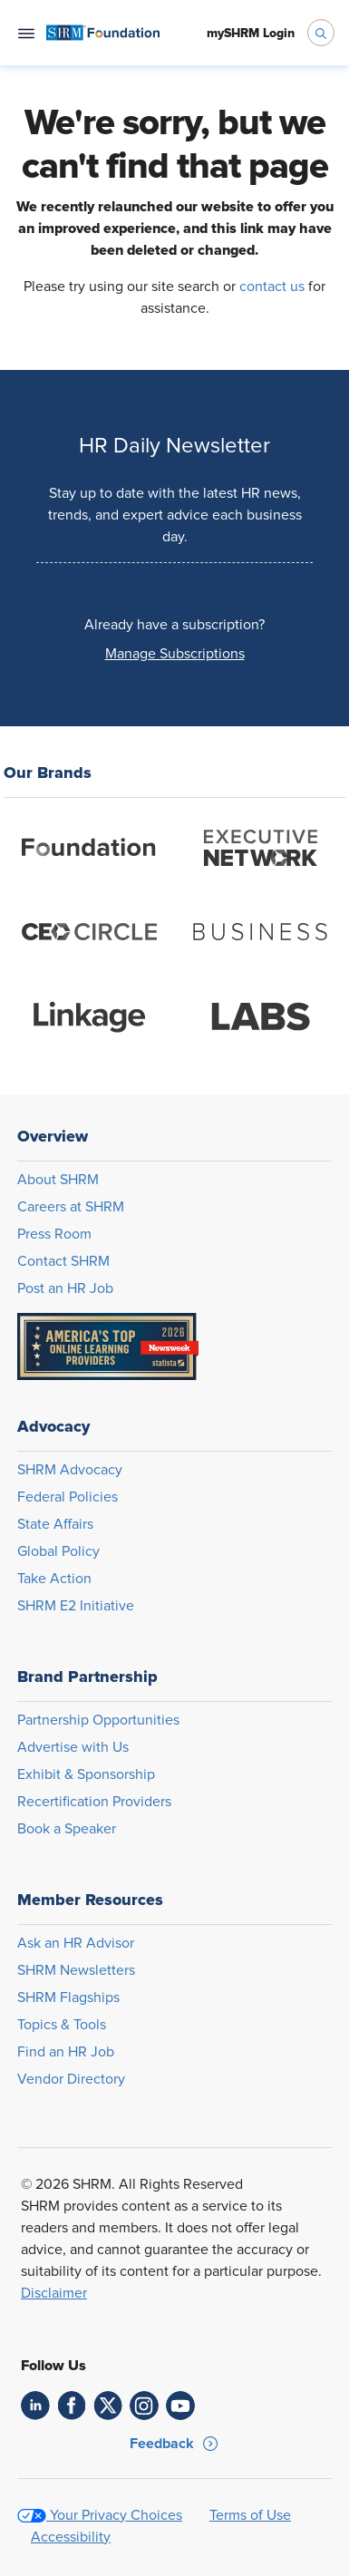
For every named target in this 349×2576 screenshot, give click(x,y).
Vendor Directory (71, 2079)
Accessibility (71, 2537)
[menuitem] (103, 33)
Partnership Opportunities (98, 1720)
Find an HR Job (65, 2052)
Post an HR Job (65, 1288)
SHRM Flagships (68, 1997)
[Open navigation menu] (26, 32)
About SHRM (58, 1179)
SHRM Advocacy (69, 1470)
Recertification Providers (94, 1801)
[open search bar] (321, 33)
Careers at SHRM (70, 1207)
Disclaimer (54, 2293)
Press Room (54, 1234)
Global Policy (58, 1551)
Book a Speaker (66, 1829)
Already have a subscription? (174, 624)
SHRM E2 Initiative (75, 1606)
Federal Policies (67, 1497)
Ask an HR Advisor (75, 1943)
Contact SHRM (63, 1261)
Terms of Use (250, 2515)
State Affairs (55, 1524)
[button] (174, 654)
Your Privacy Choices (116, 2515)
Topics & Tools (61, 2024)
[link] (35, 2405)
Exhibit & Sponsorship (86, 1774)
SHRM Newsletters (76, 1970)
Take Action (54, 1578)
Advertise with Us (73, 1747)
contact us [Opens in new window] (272, 286)
